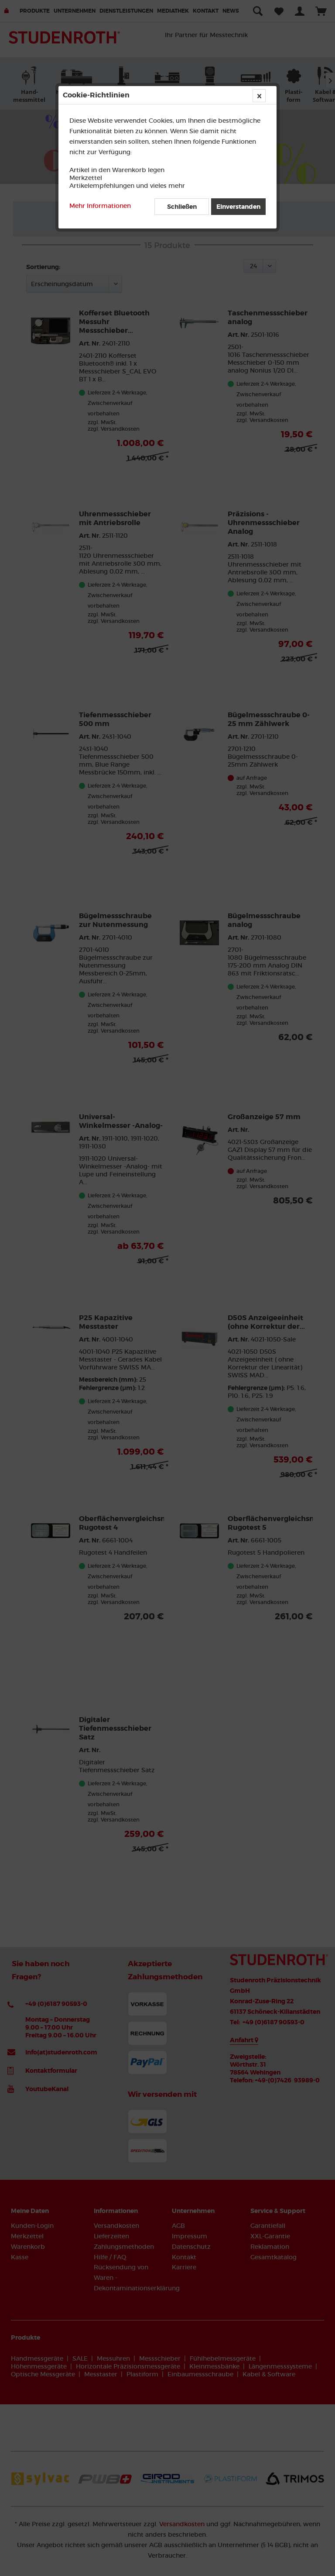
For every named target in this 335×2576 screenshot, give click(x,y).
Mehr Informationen (100, 206)
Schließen (182, 207)
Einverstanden (238, 207)
